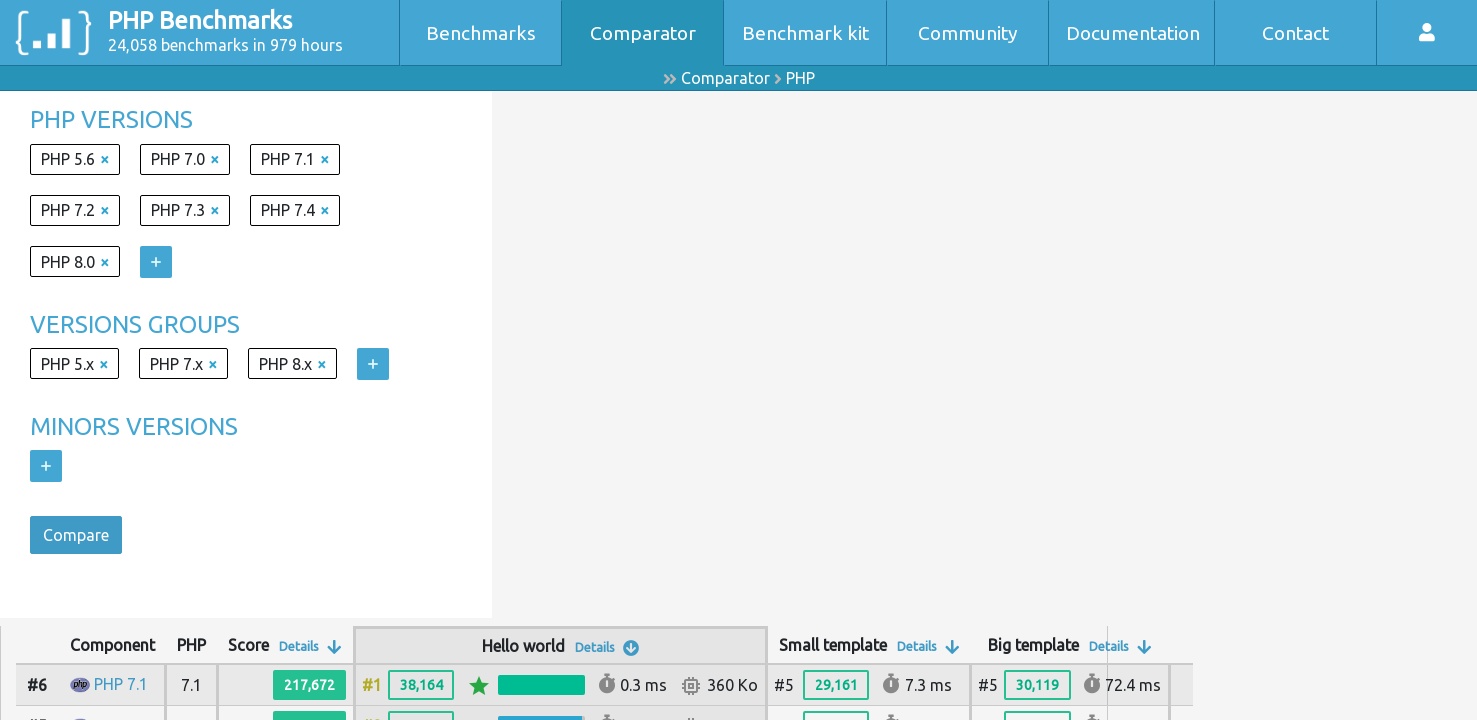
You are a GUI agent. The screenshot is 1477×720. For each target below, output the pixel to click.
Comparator (643, 33)
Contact (1295, 33)
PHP (800, 78)
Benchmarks (481, 33)
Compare (76, 535)
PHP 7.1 (121, 684)
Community (968, 33)
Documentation (1133, 33)
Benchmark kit (805, 33)
